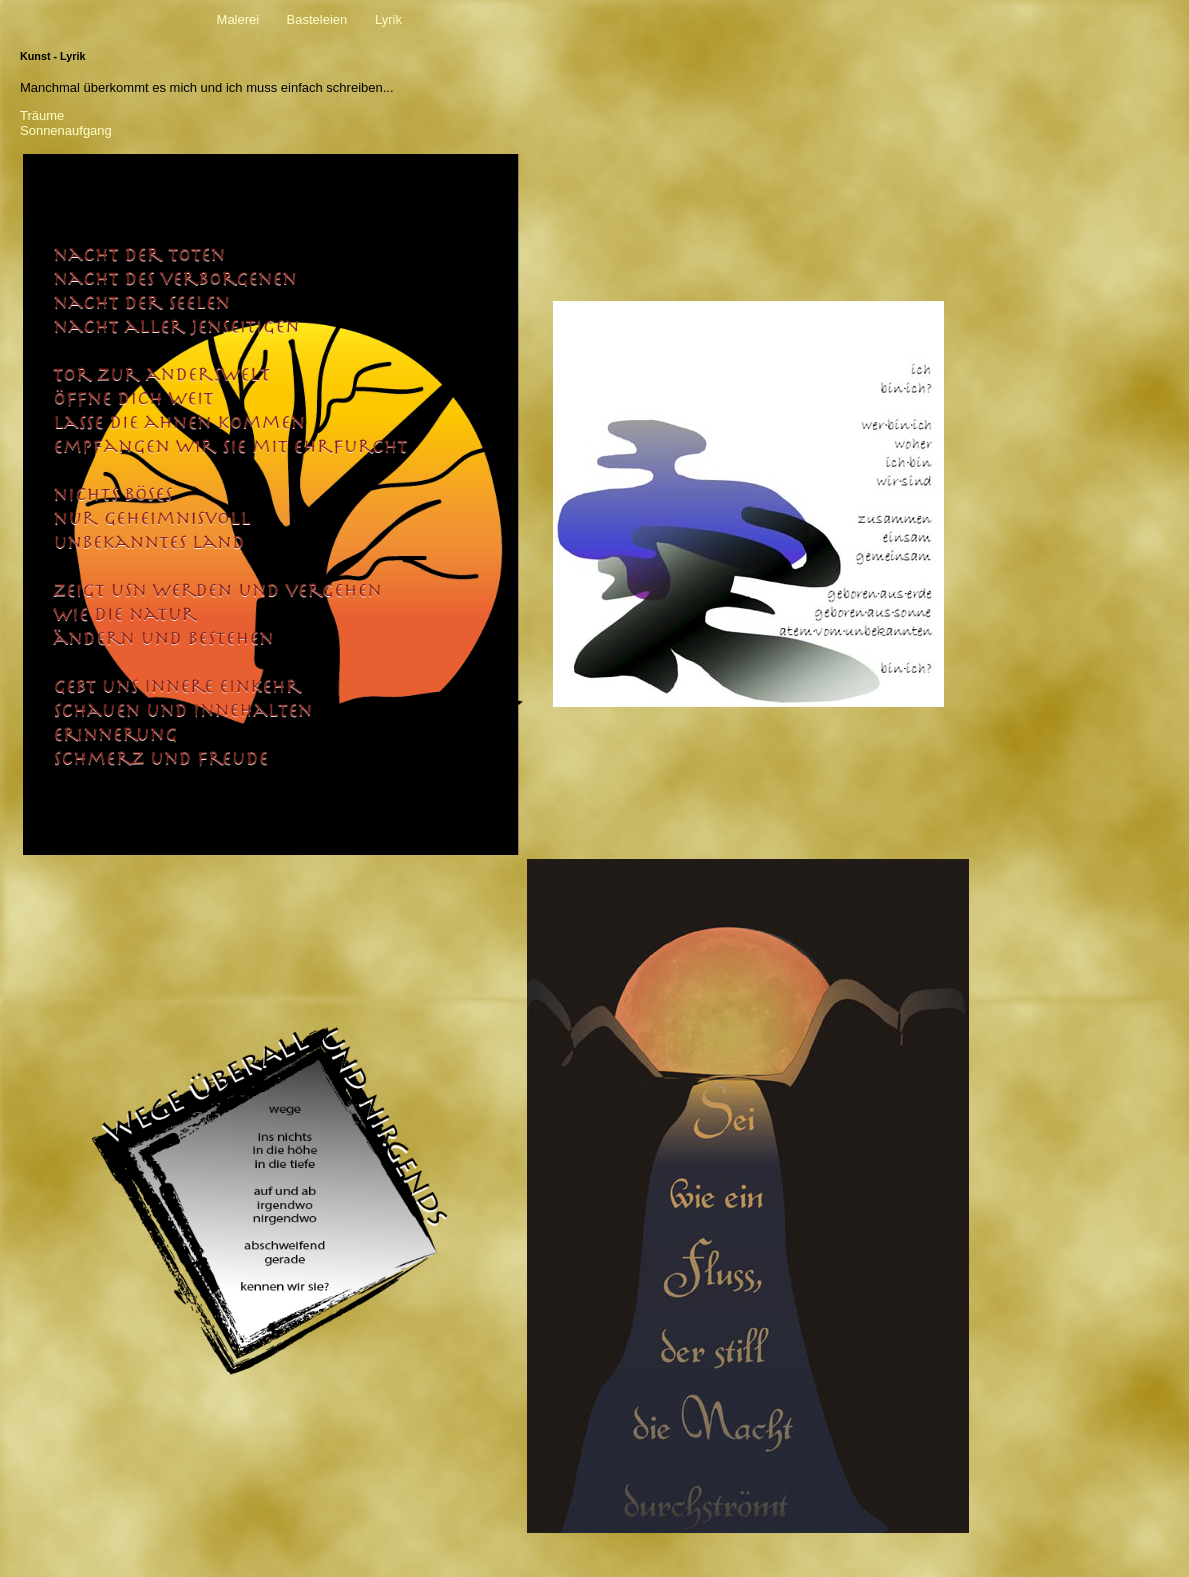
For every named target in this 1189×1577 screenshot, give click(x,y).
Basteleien (317, 19)
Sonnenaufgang (66, 130)
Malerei (238, 19)
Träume (42, 115)
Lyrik (388, 19)
